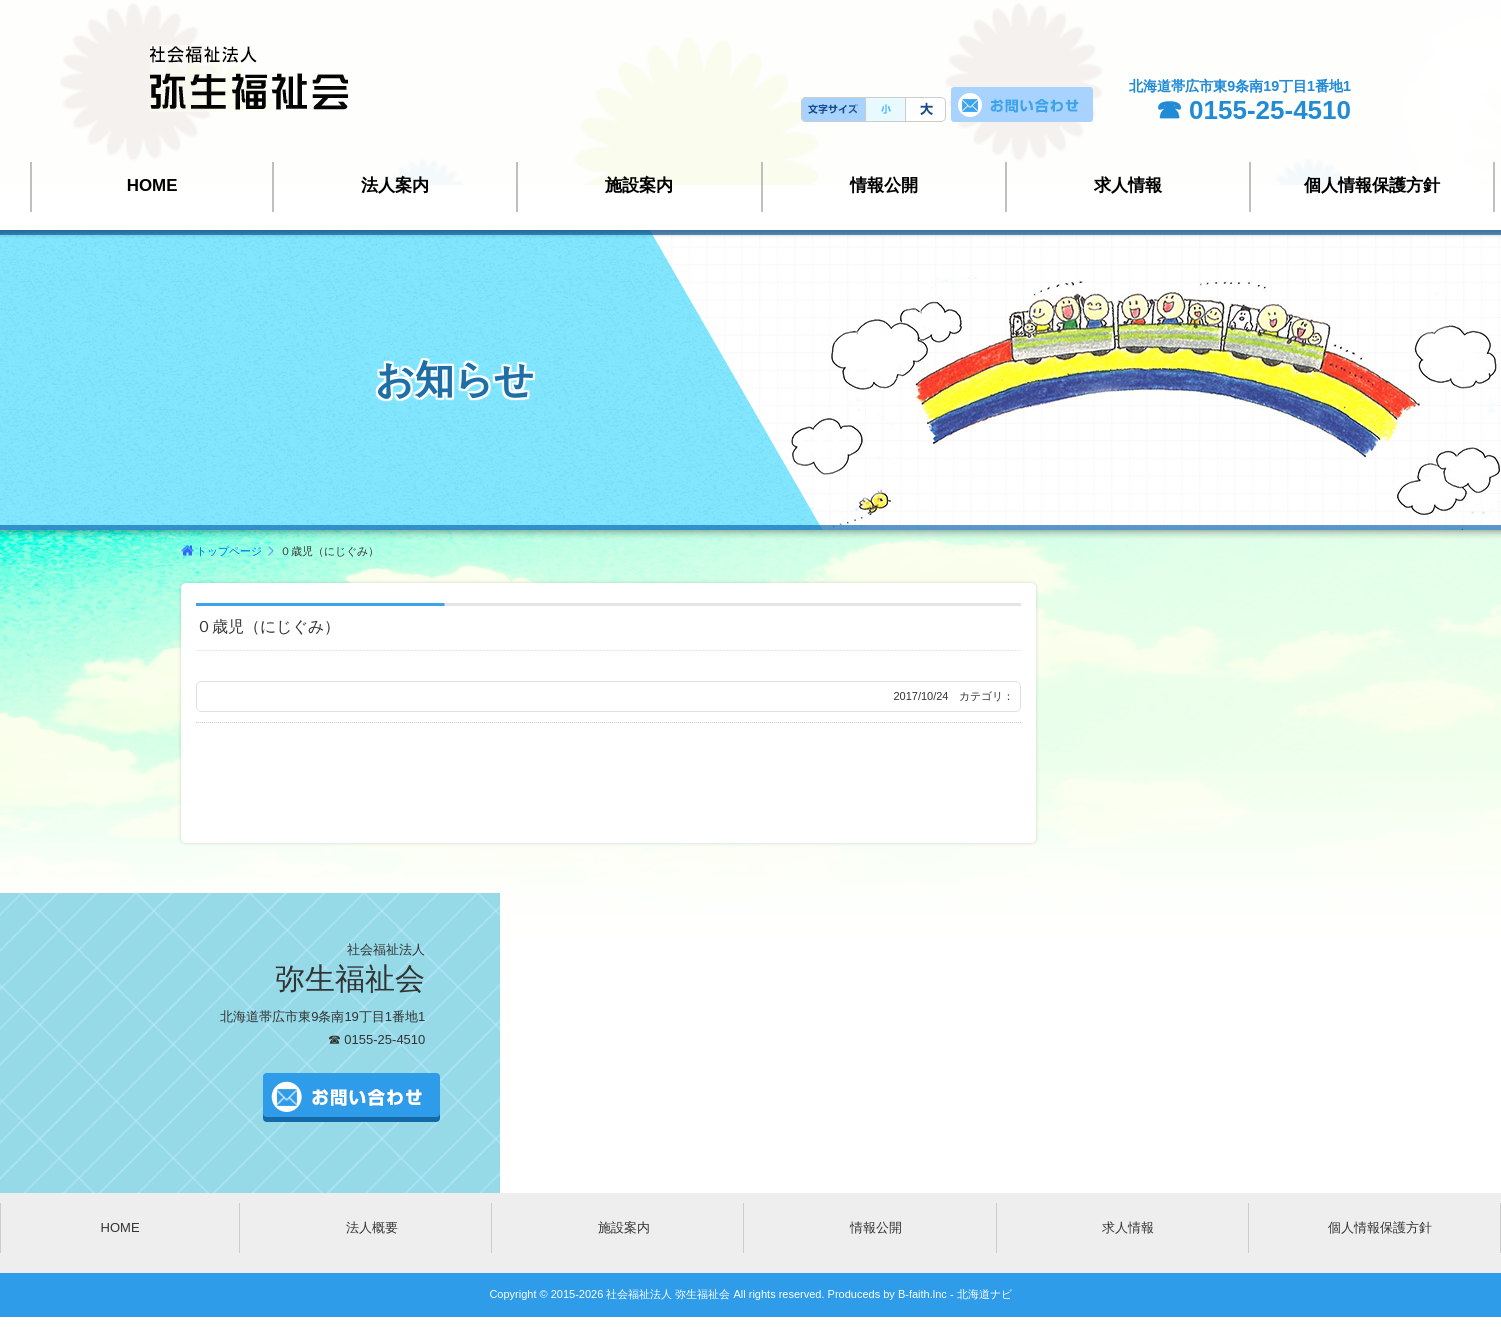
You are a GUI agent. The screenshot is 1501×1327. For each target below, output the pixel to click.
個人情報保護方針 (1372, 185)
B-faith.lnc (921, 1294)
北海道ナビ (984, 1294)
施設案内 (639, 185)
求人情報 (1128, 185)
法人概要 (372, 1227)
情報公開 (884, 185)
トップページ (229, 551)
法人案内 (395, 185)
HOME (152, 185)
